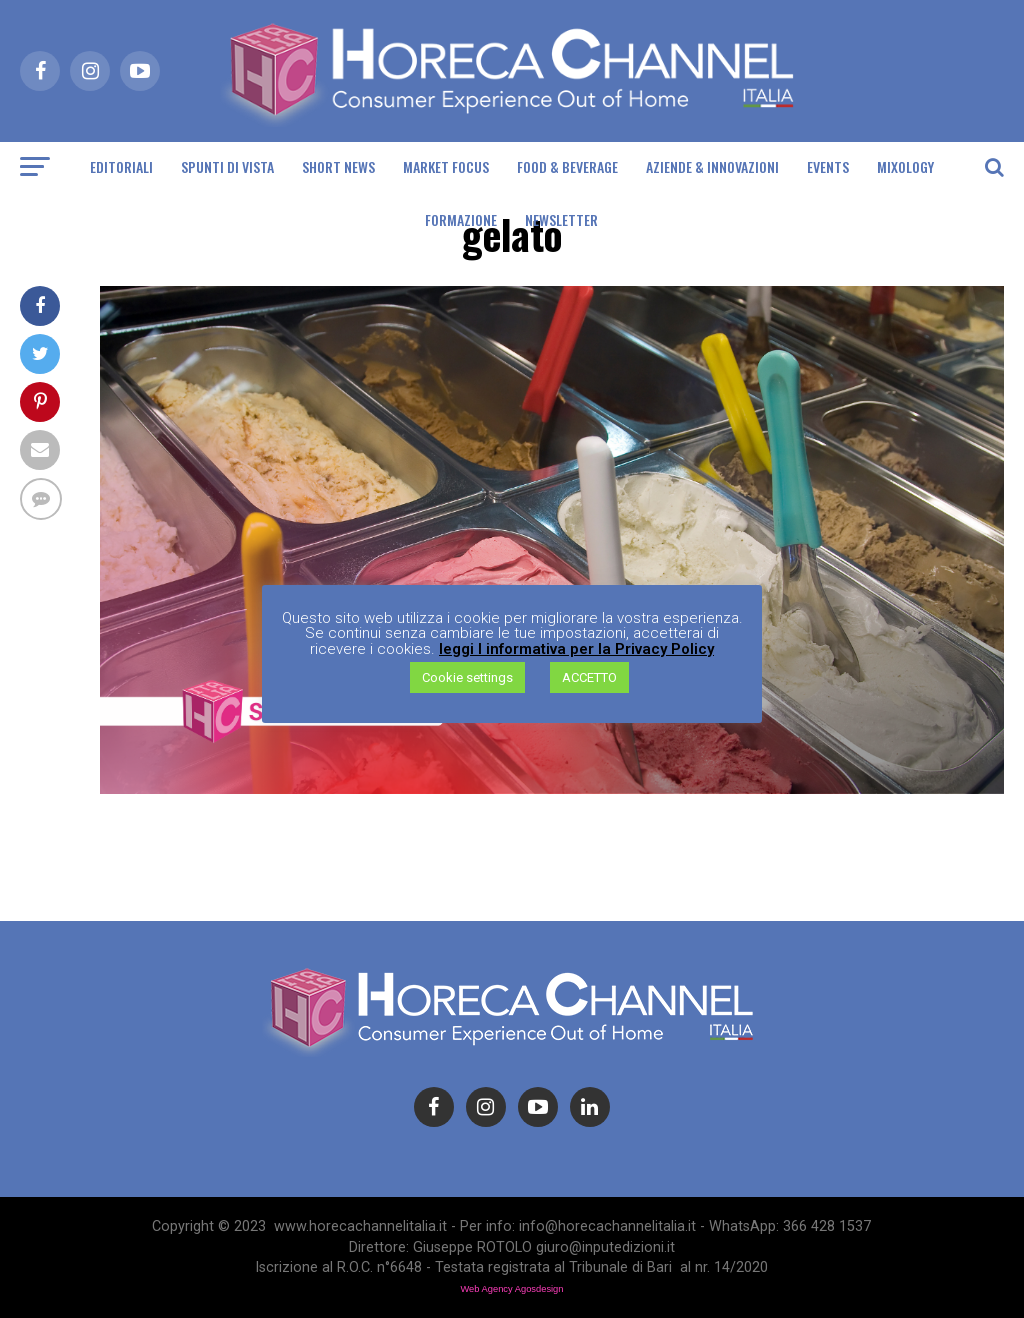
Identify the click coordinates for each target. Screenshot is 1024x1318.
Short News (338, 166)
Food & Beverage (567, 166)
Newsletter (561, 219)
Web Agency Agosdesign (511, 1289)
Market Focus (446, 166)
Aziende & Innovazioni (712, 166)
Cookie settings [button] (467, 677)
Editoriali (121, 166)
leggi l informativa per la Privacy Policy (576, 649)
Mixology (905, 166)
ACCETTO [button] (589, 677)
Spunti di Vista (227, 166)
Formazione (461, 219)
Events (828, 166)
